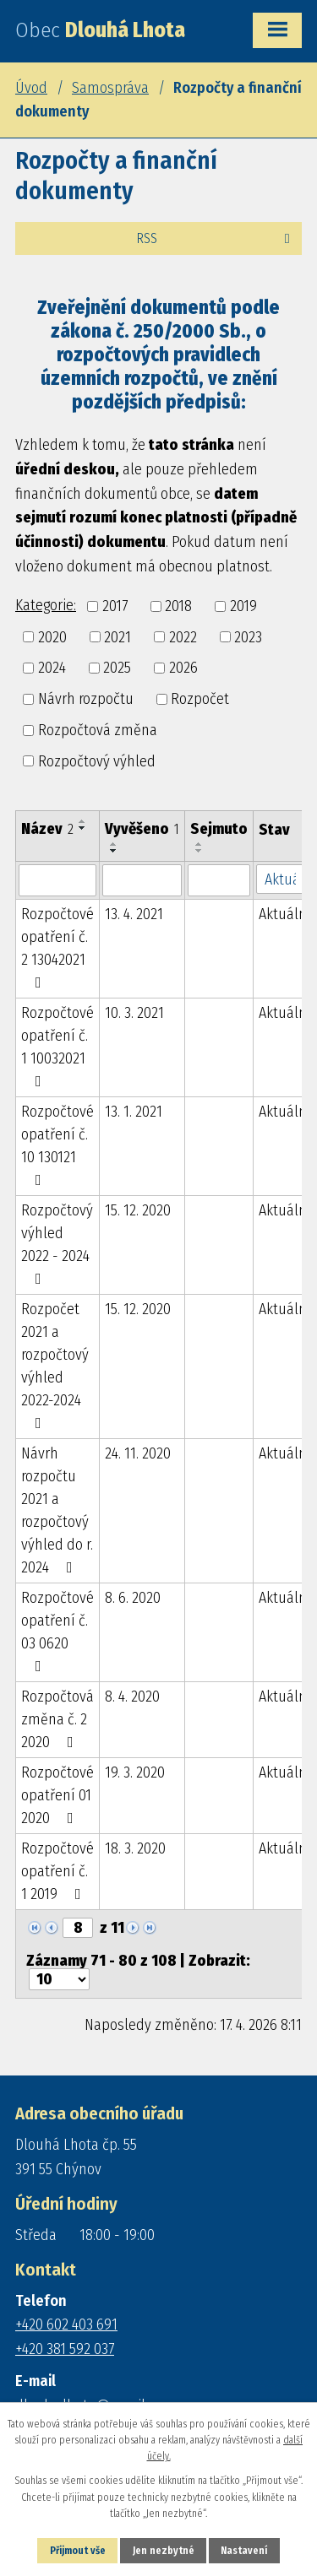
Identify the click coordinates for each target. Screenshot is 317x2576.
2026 (183, 667)
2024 (52, 667)
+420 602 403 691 (66, 2324)
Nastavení (244, 2551)
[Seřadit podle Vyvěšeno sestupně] (114, 850)
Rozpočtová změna (97, 730)
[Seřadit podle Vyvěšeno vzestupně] (114, 844)
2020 (52, 636)
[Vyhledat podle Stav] (285, 879)
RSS (216, 238)
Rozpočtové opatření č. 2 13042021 (57, 947)
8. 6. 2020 (133, 1597)
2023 (248, 636)
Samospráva (110, 87)
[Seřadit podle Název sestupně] (83, 828)
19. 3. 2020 (135, 1772)
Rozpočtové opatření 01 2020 (57, 1795)
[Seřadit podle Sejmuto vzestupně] (199, 844)
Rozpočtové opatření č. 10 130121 (57, 1145)
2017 (115, 606)
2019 (243, 606)
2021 (117, 636)
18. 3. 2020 (135, 1848)
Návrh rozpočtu (86, 699)
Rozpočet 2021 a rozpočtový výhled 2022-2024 (55, 1365)
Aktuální (285, 914)
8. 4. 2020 (132, 1696)
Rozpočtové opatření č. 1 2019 (57, 1871)
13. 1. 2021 (133, 1111)
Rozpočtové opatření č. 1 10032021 (57, 1046)
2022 (183, 636)
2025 (117, 667)
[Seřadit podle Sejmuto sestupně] (199, 850)
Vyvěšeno (142, 829)
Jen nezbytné (163, 2551)
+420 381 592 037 (64, 2349)
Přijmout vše (78, 2551)
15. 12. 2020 (138, 1210)
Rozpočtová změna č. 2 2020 (57, 1719)
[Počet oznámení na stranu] (59, 1979)
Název (47, 829)
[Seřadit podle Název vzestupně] (83, 821)
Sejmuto (219, 829)
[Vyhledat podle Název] (57, 880)
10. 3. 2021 (134, 1013)
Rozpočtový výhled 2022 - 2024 (57, 1243)
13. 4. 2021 (134, 914)
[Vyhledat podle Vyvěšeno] (142, 880)
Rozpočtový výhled (97, 760)
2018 (178, 606)
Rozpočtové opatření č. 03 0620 (57, 1631)
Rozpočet (200, 699)
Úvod (31, 87)
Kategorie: (45, 605)
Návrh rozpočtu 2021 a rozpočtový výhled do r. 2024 (57, 1510)
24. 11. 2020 (138, 1453)
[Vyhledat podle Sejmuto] (219, 880)
